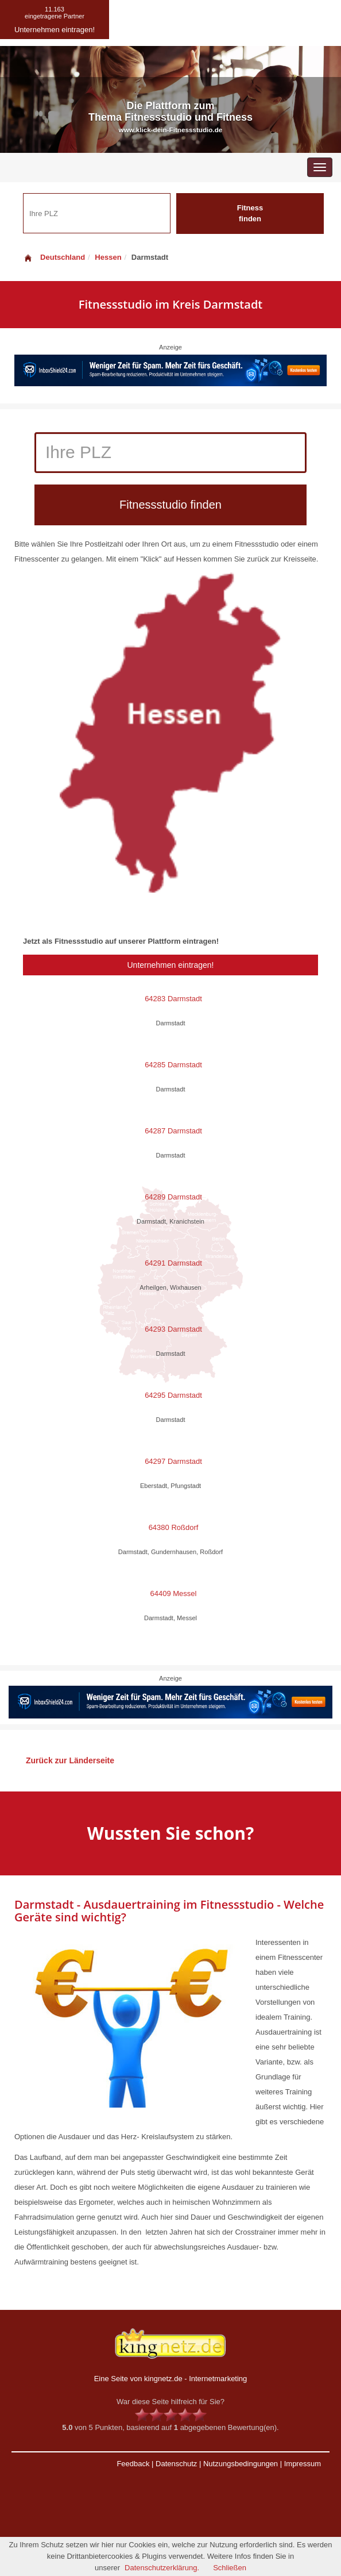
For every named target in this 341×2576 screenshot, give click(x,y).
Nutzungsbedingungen (240, 2463)
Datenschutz (176, 2463)
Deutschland (54, 257)
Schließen (229, 2567)
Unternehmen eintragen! (170, 965)
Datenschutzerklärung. (162, 2567)
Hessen (108, 257)
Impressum (302, 2463)
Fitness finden (250, 213)
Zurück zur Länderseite (70, 1760)
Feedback (133, 2463)
